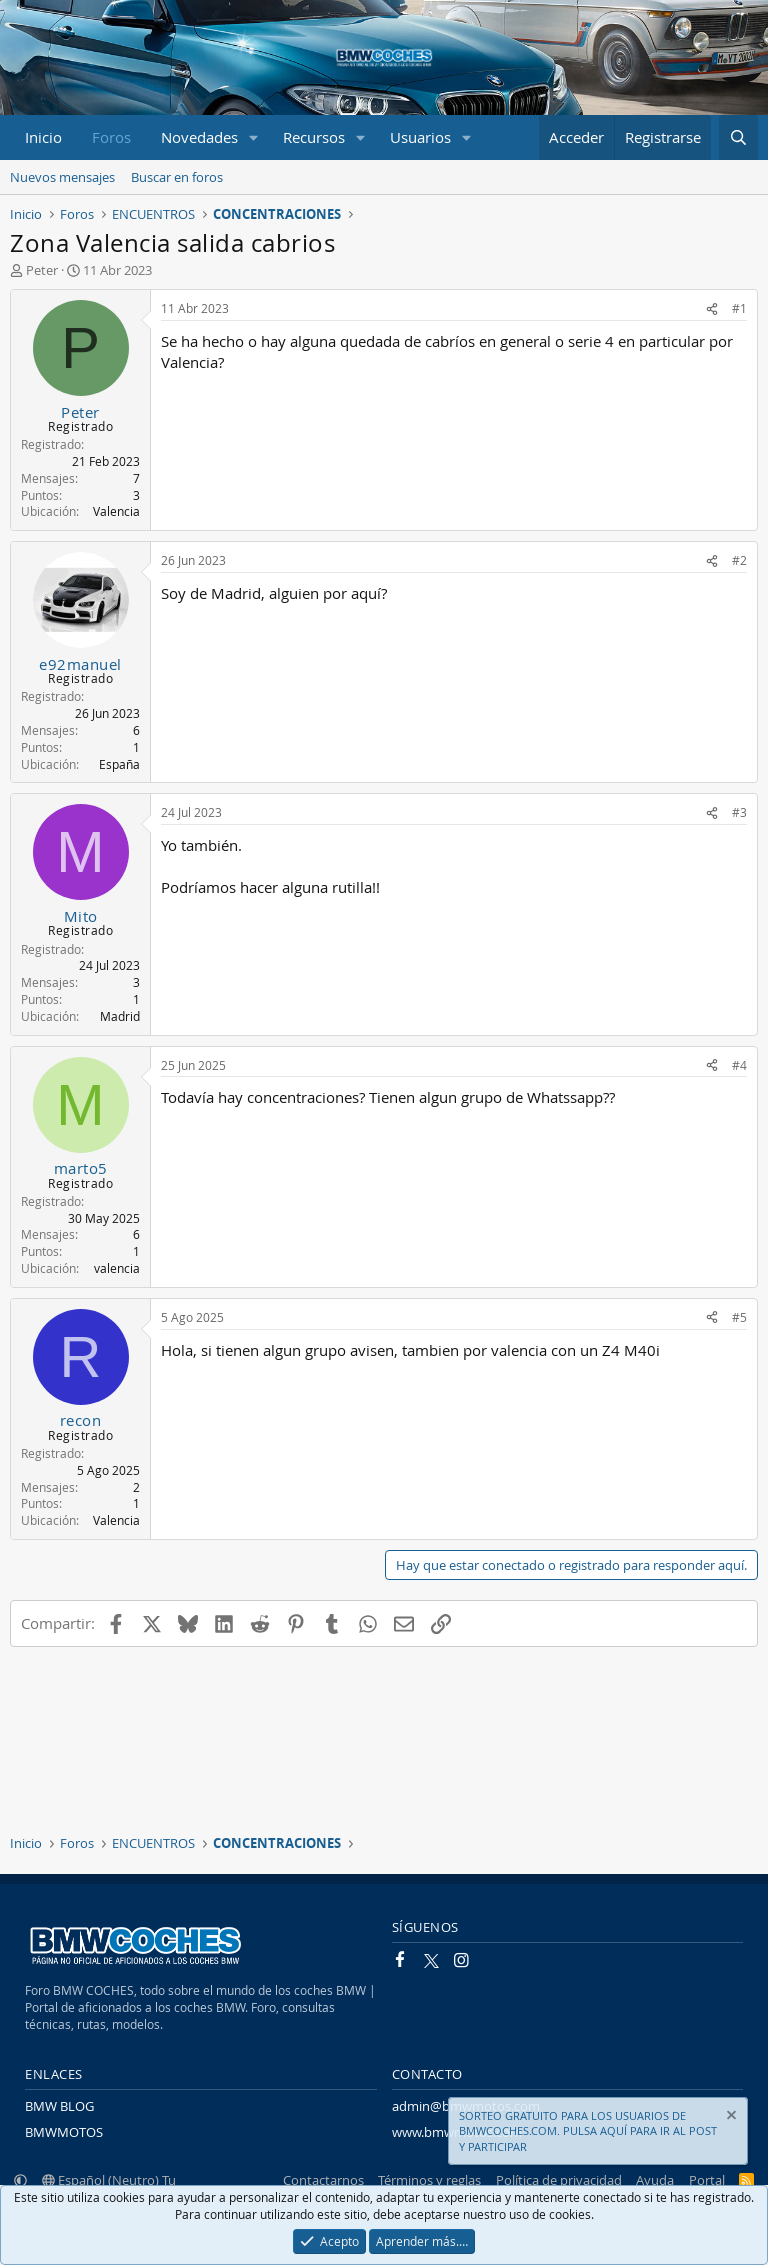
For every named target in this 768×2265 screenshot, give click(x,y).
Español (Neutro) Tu (109, 2180)
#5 (739, 1317)
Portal (707, 2180)
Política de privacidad (559, 2180)
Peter (42, 270)
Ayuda (655, 2180)
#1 (739, 308)
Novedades (199, 137)
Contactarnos (323, 2180)
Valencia (116, 511)
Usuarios (420, 137)
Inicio (43, 137)
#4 (739, 1065)
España (119, 764)
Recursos (314, 137)
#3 (739, 812)
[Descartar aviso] (730, 2117)
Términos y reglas (429, 2180)
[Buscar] (738, 137)
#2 (739, 560)
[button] (254, 137)
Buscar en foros (177, 177)
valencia (117, 1268)
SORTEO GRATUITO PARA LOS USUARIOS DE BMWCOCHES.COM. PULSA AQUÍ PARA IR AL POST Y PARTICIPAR (588, 2131)
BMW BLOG (59, 2106)
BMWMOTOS (64, 2132)
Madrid (120, 1016)
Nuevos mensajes (62, 177)
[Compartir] (712, 308)
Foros (111, 137)
